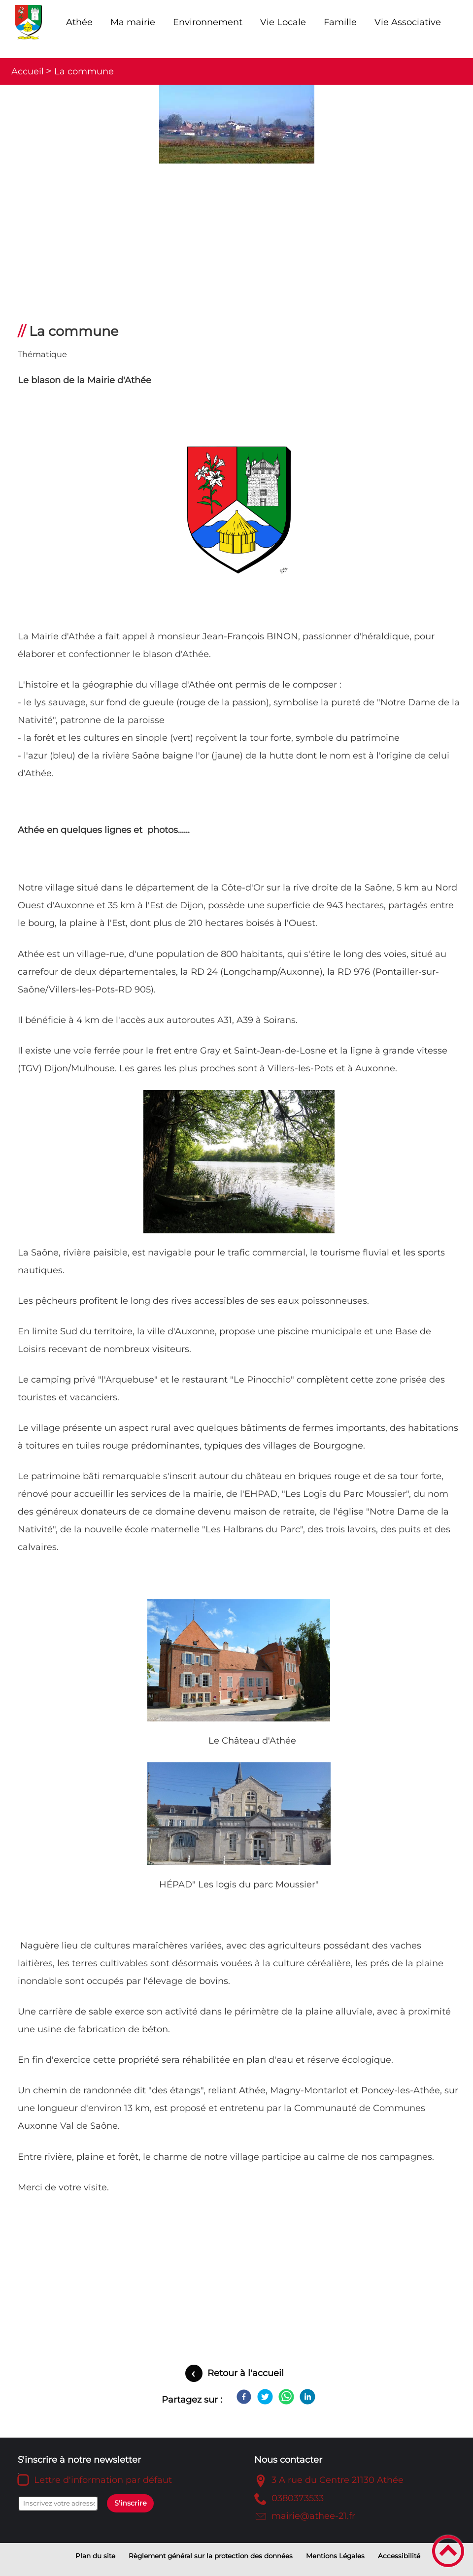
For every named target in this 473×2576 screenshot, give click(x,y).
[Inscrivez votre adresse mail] (58, 2503)
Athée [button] (79, 22)
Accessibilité (399, 2556)
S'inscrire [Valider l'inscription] (130, 2503)
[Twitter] (265, 2397)
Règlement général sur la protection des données (211, 2556)
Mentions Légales (335, 2556)
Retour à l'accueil (245, 2373)
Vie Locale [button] (283, 22)
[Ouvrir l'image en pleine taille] (236, 125)
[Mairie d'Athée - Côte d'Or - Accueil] (28, 22)
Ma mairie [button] (132, 22)
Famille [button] (340, 22)
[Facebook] (244, 2396)
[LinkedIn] (307, 2397)
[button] (448, 2551)
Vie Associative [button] (407, 22)
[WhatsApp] (286, 2397)
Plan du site (95, 2556)
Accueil (27, 71)
